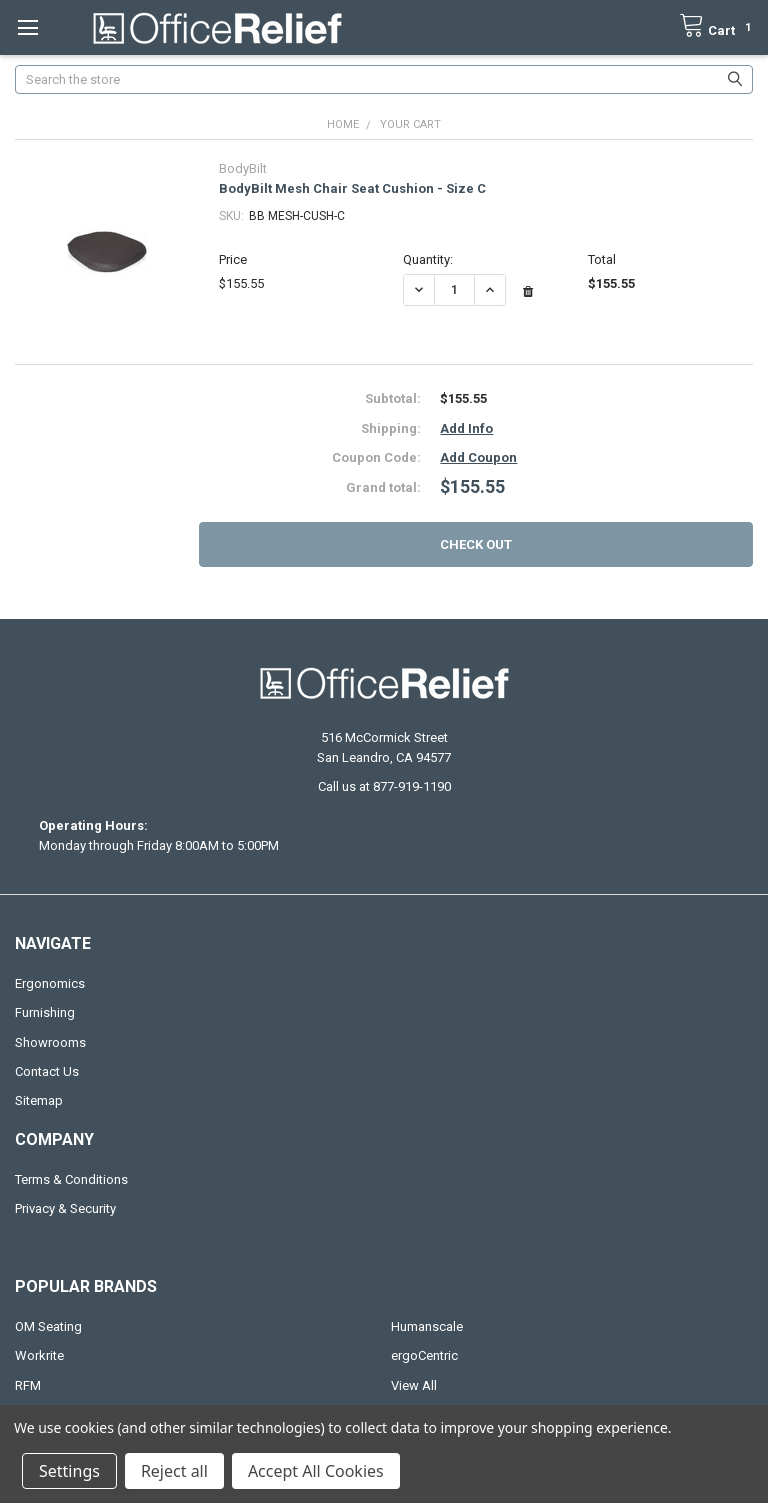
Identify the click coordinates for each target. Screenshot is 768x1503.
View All (414, 1385)
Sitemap (39, 1100)
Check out (476, 544)
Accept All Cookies (316, 1471)
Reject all (174, 1471)
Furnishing (45, 1012)
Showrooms (50, 1042)
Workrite (39, 1355)
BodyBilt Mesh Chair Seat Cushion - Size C (352, 188)
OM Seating (48, 1326)
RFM (28, 1385)
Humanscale (427, 1326)
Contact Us (47, 1071)
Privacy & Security (65, 1208)
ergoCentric (424, 1355)
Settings (69, 1471)
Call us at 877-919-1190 (384, 786)
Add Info (466, 428)
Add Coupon (478, 457)
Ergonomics (50, 983)
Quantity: (428, 259)
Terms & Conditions (71, 1179)
